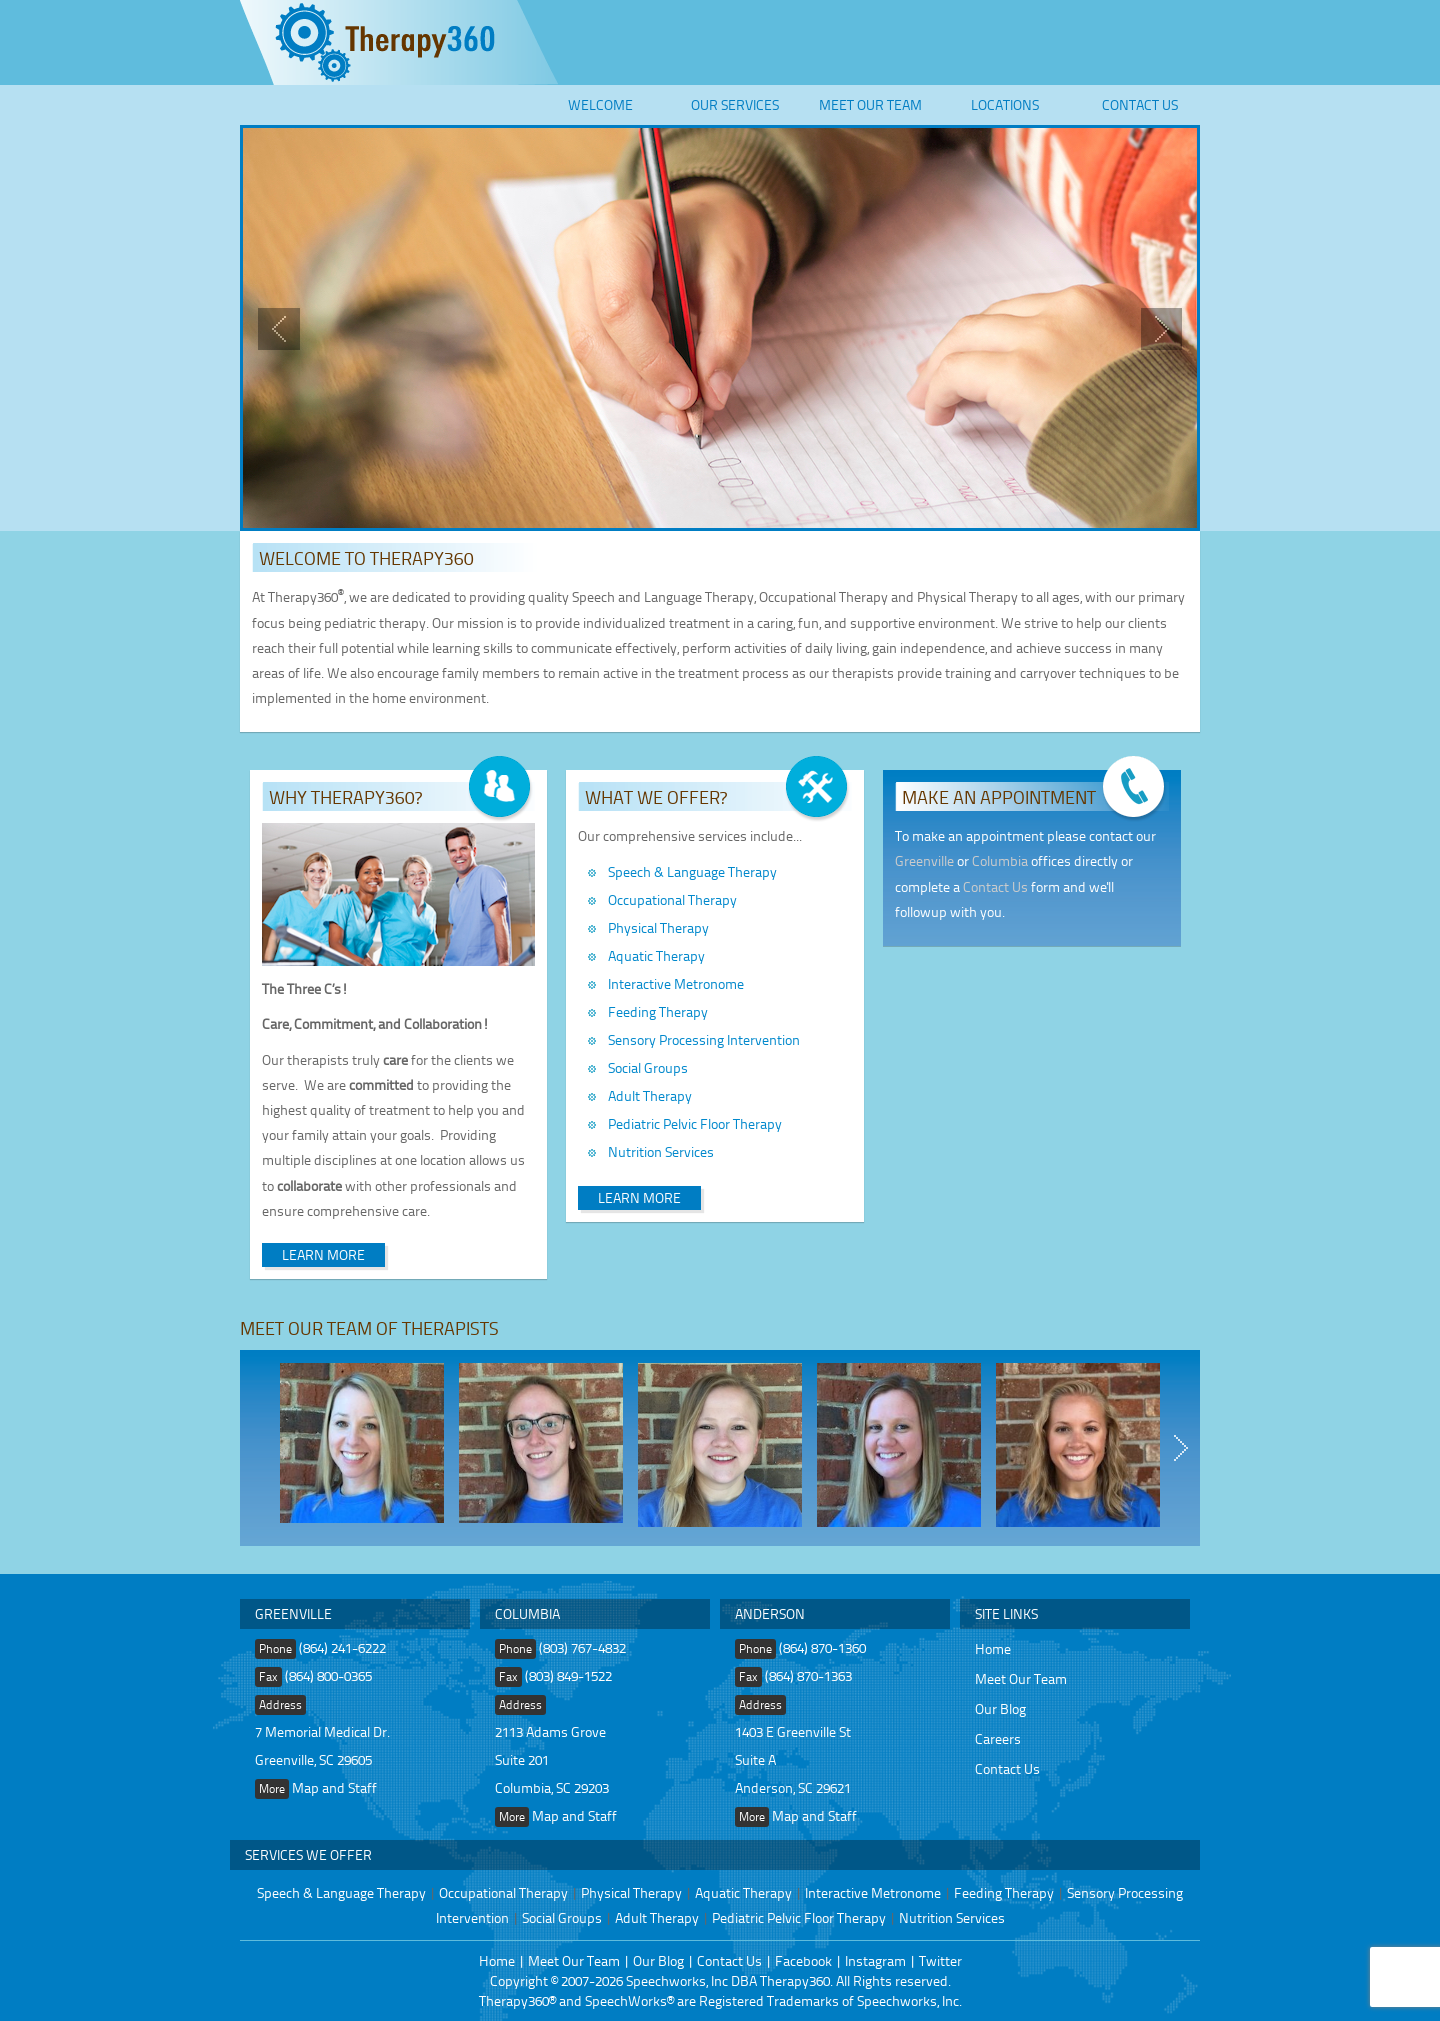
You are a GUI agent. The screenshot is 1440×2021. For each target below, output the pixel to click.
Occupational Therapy (672, 899)
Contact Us (1140, 104)
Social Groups (648, 1067)
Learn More (323, 1254)
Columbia (1000, 860)
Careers (998, 1738)
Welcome (600, 104)
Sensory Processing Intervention (704, 1039)
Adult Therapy (650, 1095)
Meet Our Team (870, 104)
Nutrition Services (661, 1151)
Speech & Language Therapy (692, 871)
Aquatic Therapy (656, 955)
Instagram (875, 1960)
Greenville (924, 860)
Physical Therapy (658, 927)
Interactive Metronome (676, 983)
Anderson (770, 1613)
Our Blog (1000, 1708)
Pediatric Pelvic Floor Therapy (695, 1123)
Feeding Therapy (658, 1011)
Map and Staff (334, 1787)
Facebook (803, 1960)
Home (993, 1648)
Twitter (940, 1960)
